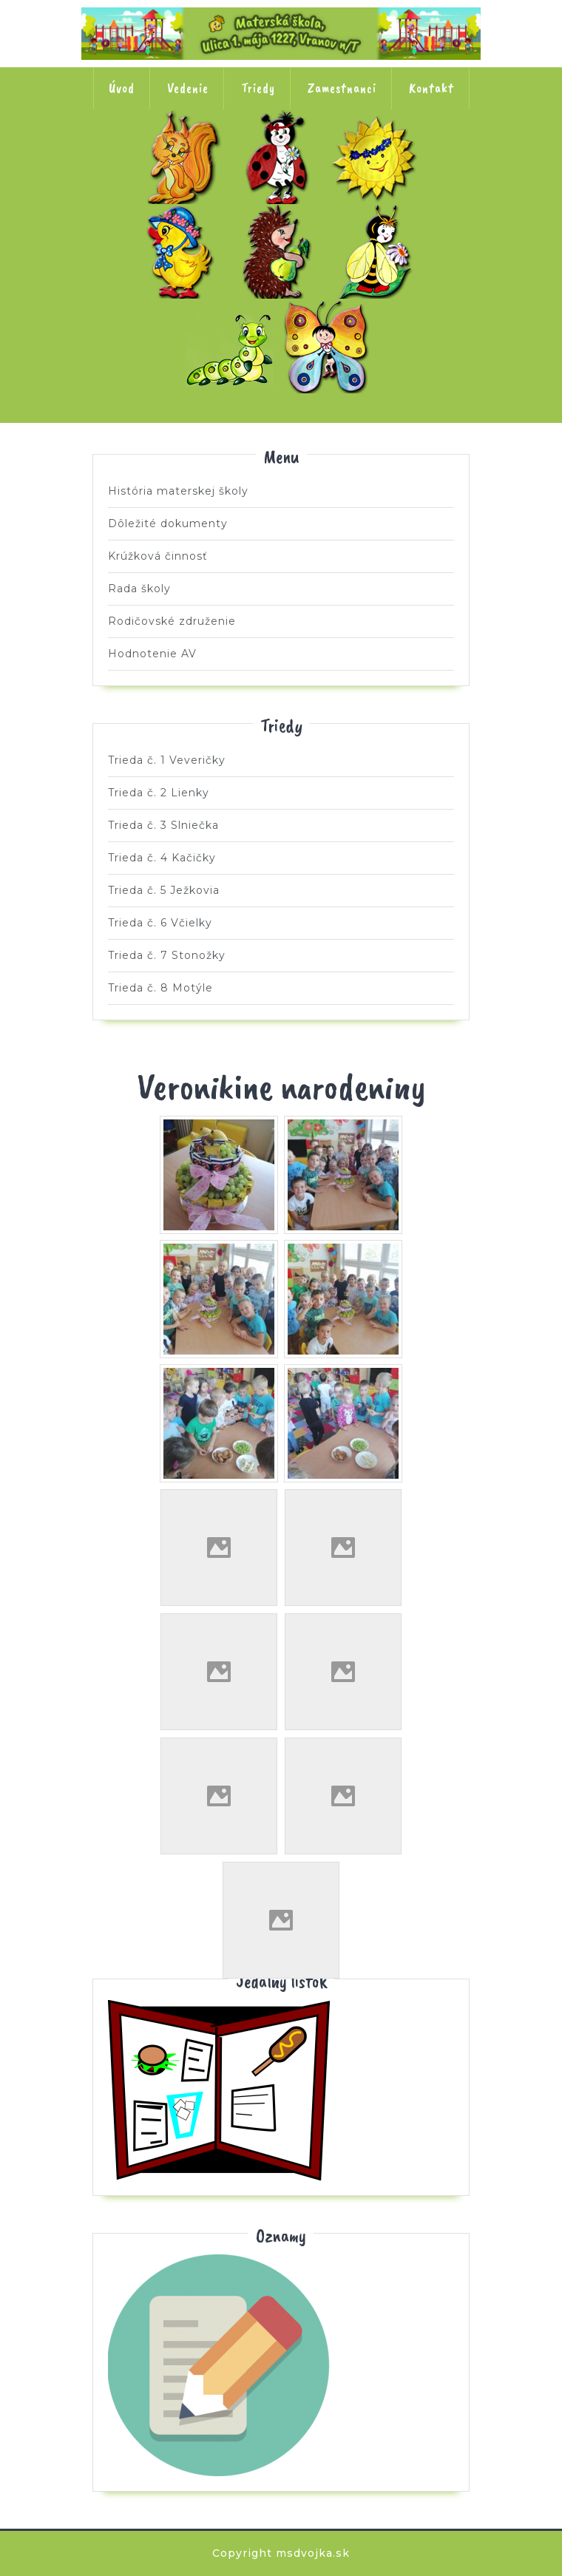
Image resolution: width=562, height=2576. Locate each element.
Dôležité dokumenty (168, 523)
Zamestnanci (342, 88)
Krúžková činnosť (158, 556)
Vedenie (188, 88)
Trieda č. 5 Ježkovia (281, 251)
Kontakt (431, 88)
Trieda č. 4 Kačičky (184, 251)
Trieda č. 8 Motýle (329, 346)
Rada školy (139, 588)
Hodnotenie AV (152, 653)
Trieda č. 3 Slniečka (378, 156)
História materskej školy (178, 491)
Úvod (122, 88)
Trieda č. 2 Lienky (281, 156)
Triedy (258, 88)
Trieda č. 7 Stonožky (233, 346)
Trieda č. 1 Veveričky (184, 156)
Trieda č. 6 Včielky (378, 251)
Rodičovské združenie (172, 621)
